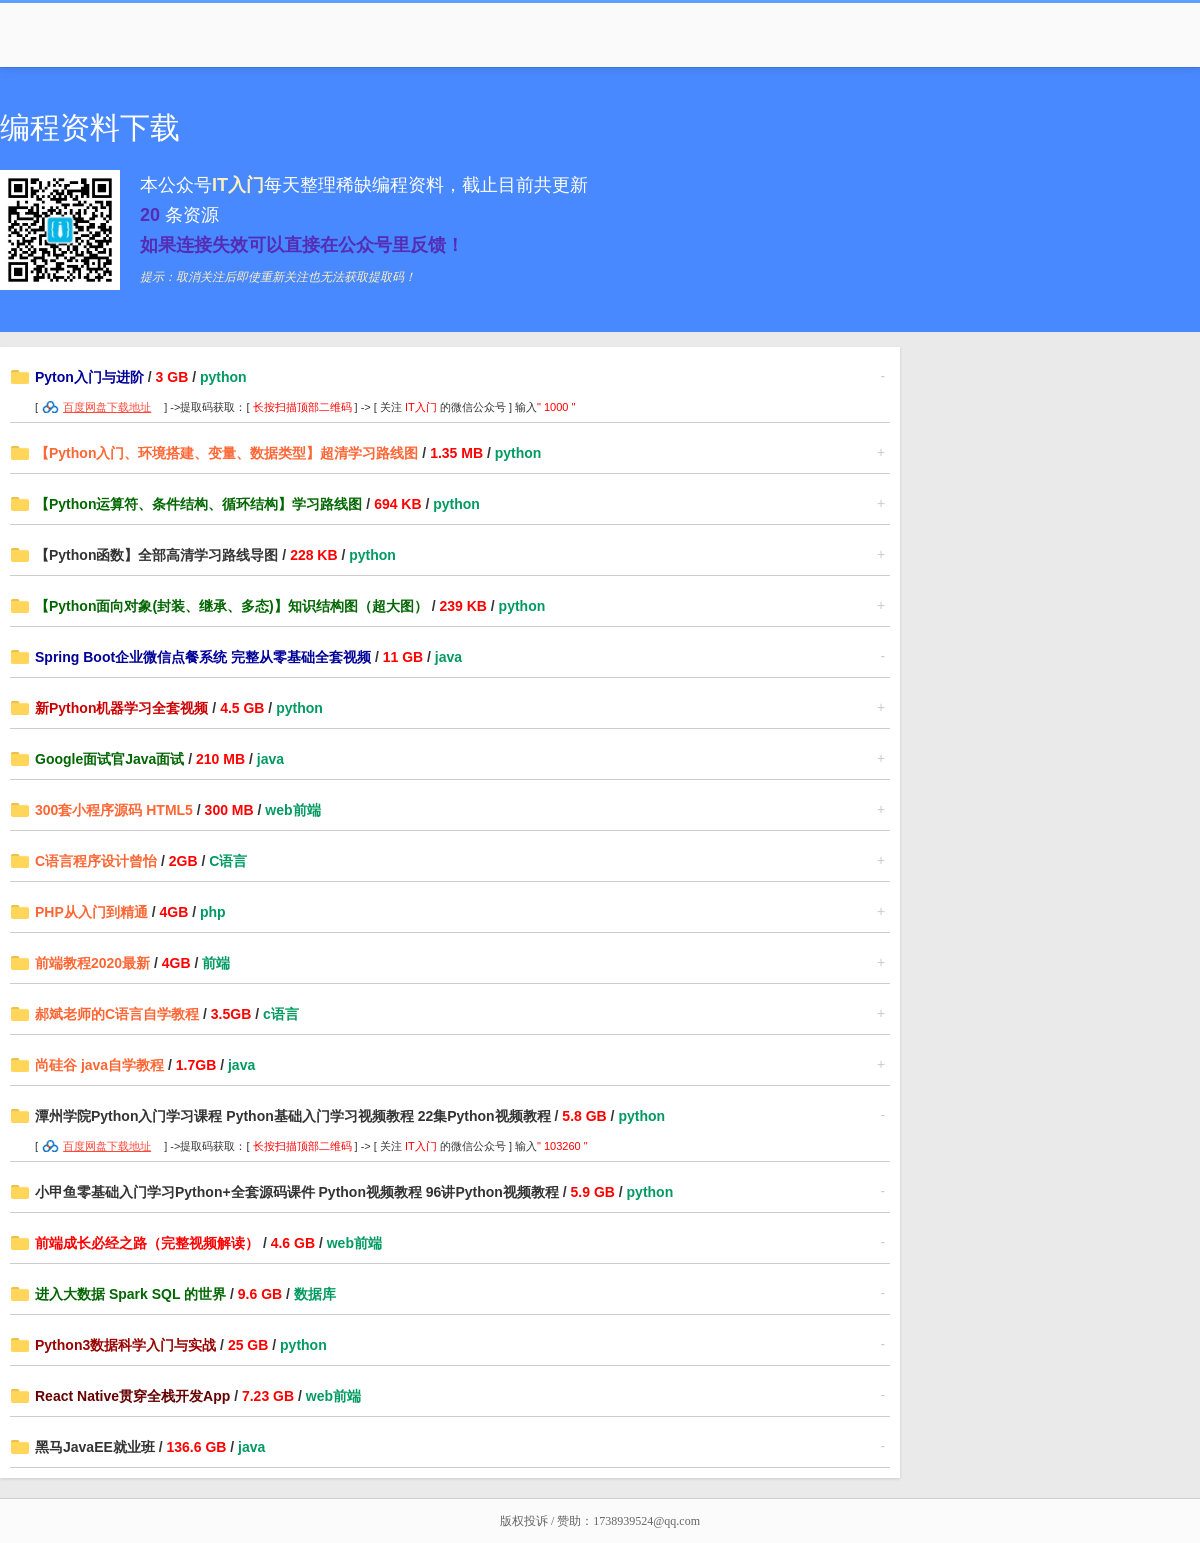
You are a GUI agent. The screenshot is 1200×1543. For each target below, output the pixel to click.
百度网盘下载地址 (107, 407)
